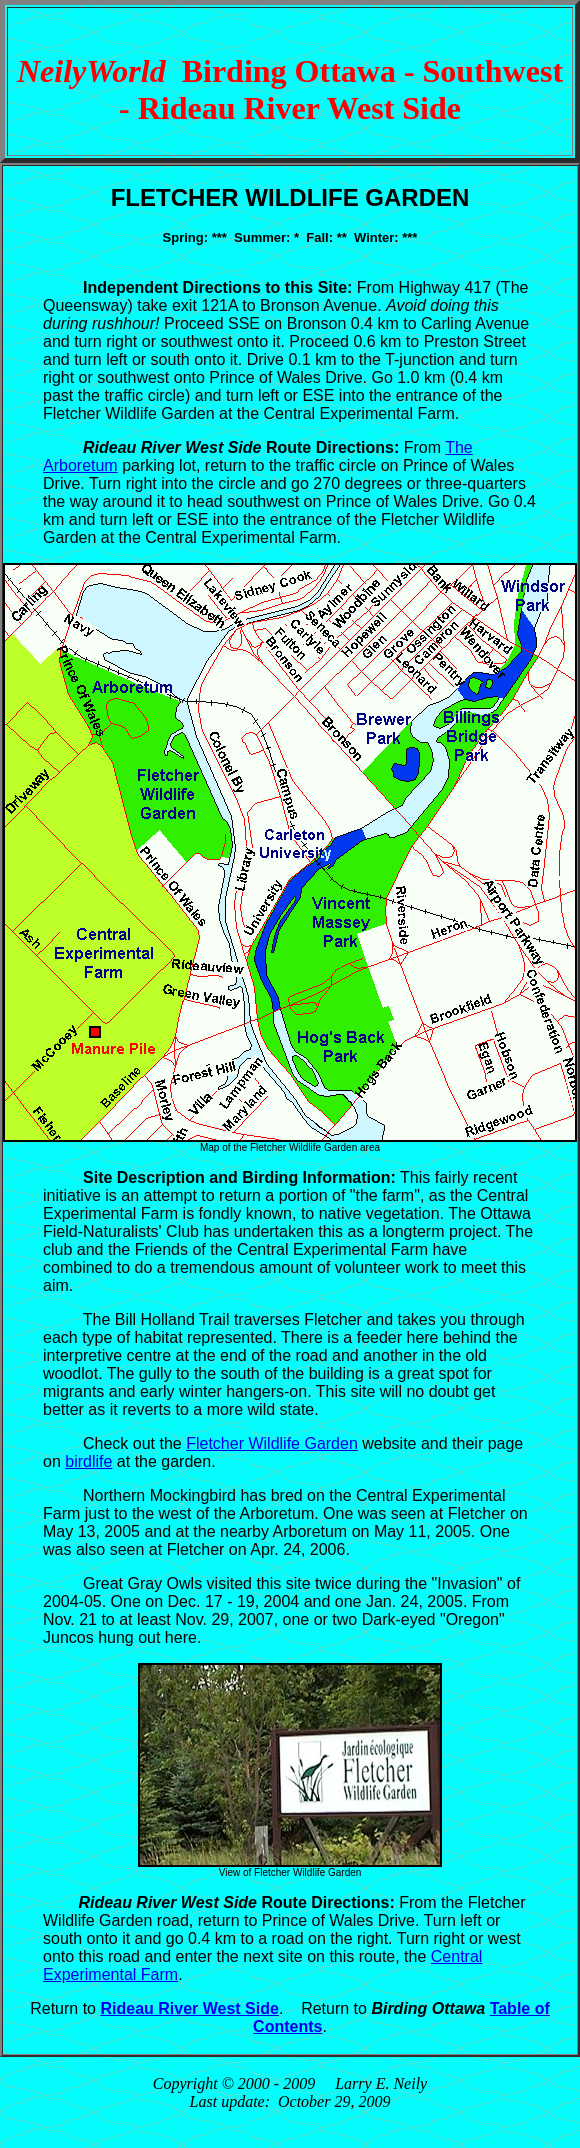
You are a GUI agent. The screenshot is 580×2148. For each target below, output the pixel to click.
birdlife (88, 1461)
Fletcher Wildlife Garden (272, 1443)
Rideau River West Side (189, 2008)
